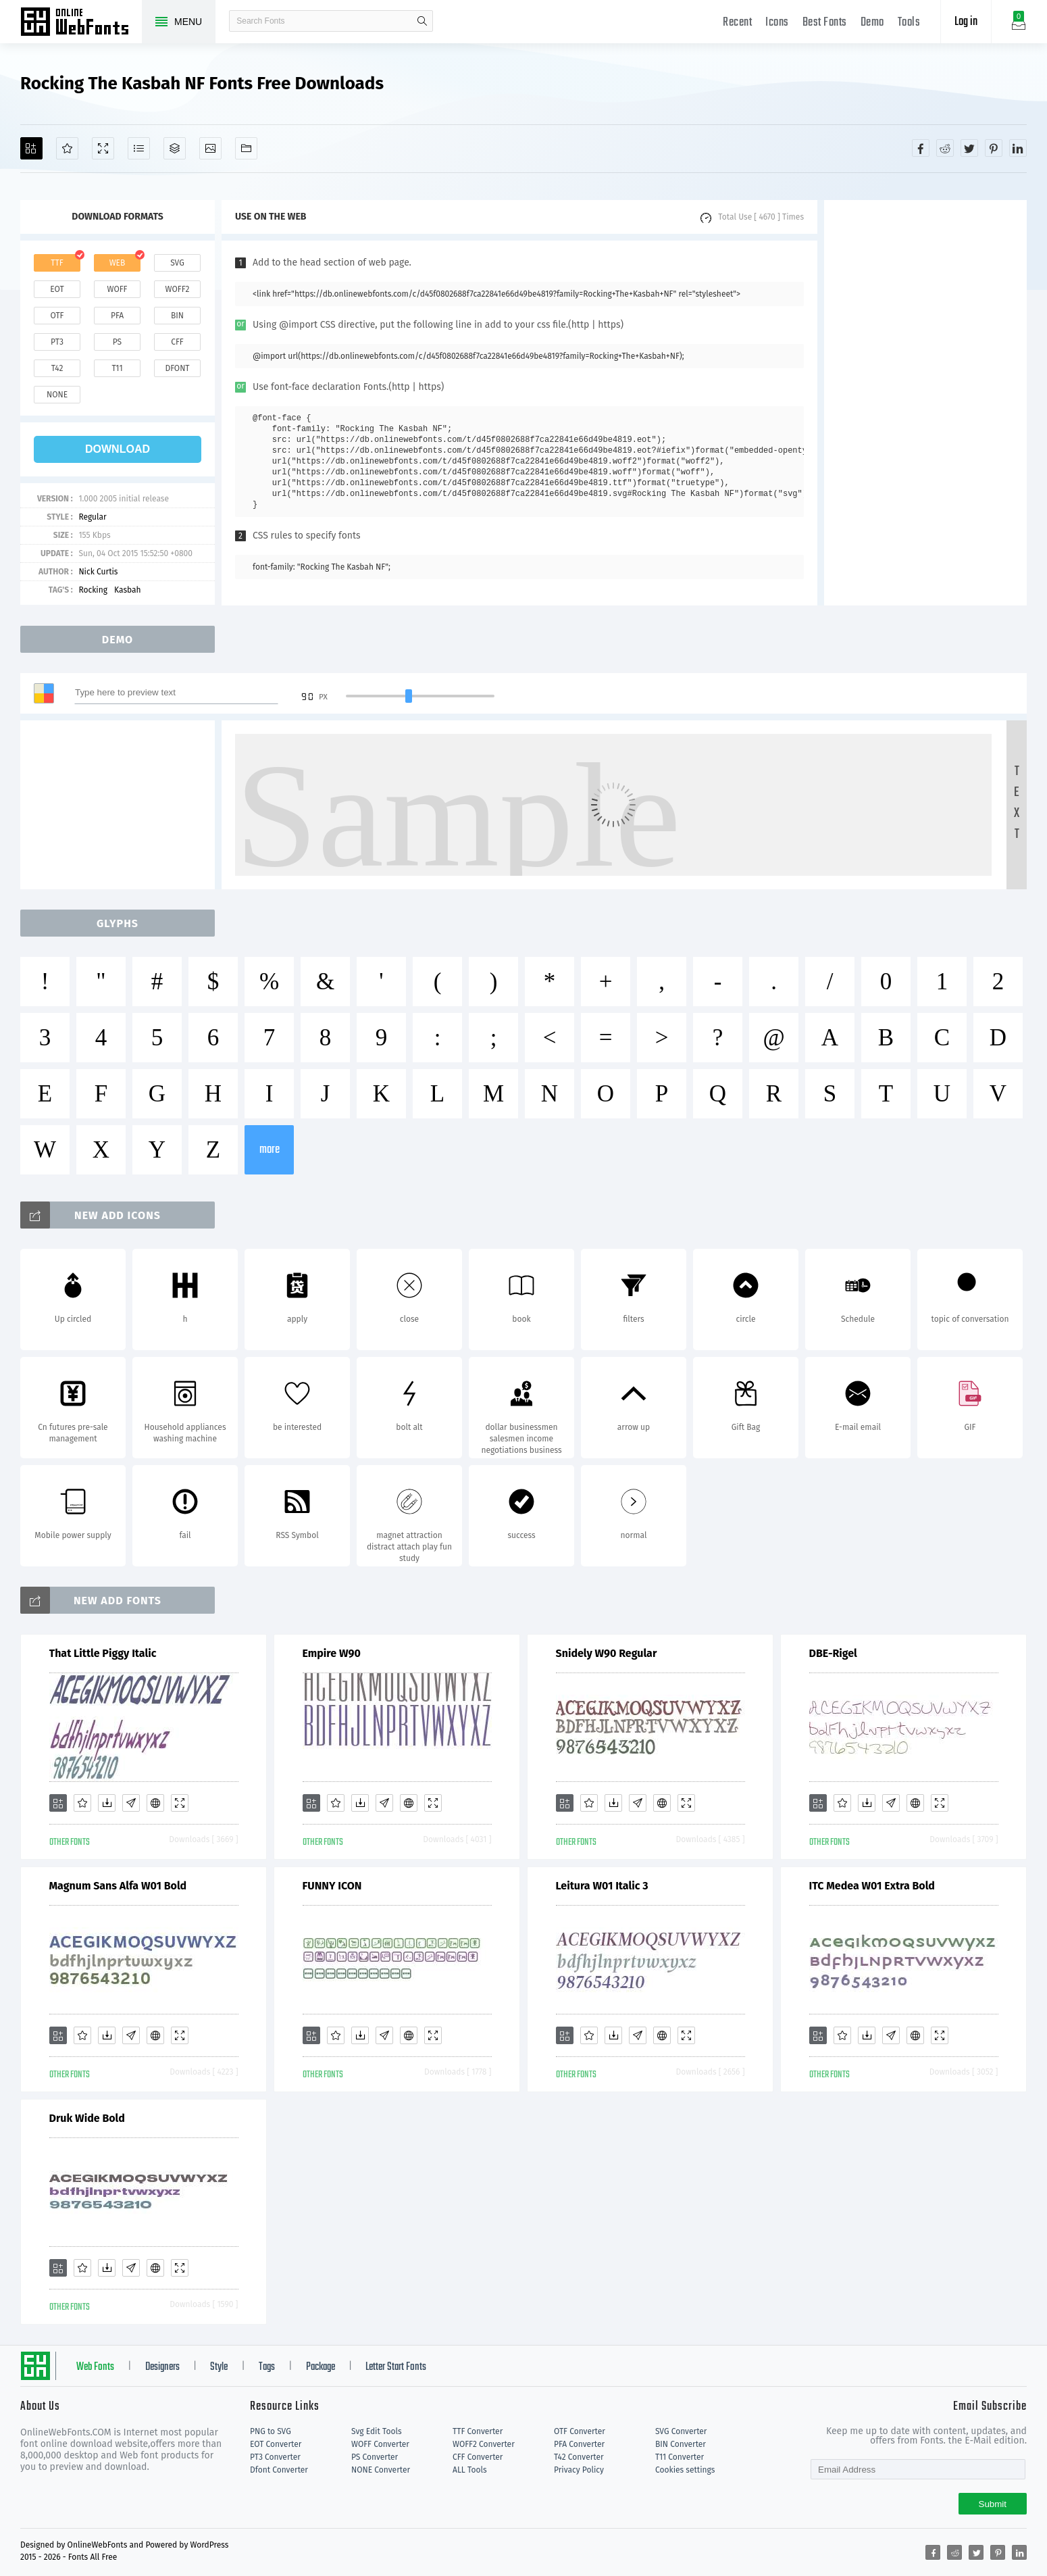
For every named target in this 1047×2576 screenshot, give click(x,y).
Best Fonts (824, 22)
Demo (872, 22)
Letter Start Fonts (395, 2367)
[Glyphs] (139, 148)
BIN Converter (680, 2444)
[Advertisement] (925, 402)
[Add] (31, 148)
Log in (965, 22)
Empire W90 (332, 1653)
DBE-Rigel (833, 1653)
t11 (116, 368)
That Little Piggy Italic (103, 1653)
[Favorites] (67, 148)
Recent (737, 22)
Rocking (92, 590)
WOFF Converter (380, 2444)
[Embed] (155, 1803)
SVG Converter (681, 2431)
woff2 (177, 289)
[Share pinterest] (993, 148)
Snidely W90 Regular (606, 1653)
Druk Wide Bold (87, 2118)
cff (177, 342)
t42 (57, 368)
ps (117, 342)
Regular (92, 517)
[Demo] (103, 148)
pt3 (57, 342)
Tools (909, 22)
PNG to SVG (270, 2431)
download (117, 449)
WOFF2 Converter (484, 2444)
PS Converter (374, 2457)
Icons (777, 22)
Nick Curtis (98, 571)
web (117, 263)
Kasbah (127, 590)
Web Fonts (95, 2367)
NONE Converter (380, 2470)
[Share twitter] (969, 148)
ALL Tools (470, 2470)
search (422, 21)
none (57, 394)
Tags (267, 2367)
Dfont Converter (279, 2470)
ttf (57, 263)
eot (56, 289)
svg (177, 263)
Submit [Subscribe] (992, 2504)
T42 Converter (579, 2457)
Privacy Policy (579, 2470)
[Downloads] (107, 1803)
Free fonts (81, 23)
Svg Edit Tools (376, 2431)
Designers (162, 2367)
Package (320, 2367)
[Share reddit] (945, 148)
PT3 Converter (275, 2457)
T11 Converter (679, 2457)
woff (117, 289)
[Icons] (210, 148)
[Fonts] (246, 148)
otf (57, 315)
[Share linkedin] (1018, 148)
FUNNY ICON (332, 1885)
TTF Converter (478, 2431)
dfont (177, 368)
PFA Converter (579, 2444)
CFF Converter (478, 2457)
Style (219, 2367)
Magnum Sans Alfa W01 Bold (118, 1885)
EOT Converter (275, 2444)
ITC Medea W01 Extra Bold (872, 1885)
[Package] (174, 148)
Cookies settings (685, 2470)
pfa (117, 315)
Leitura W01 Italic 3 (602, 1885)
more (269, 1150)
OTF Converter (579, 2431)
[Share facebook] (920, 148)
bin (177, 315)
